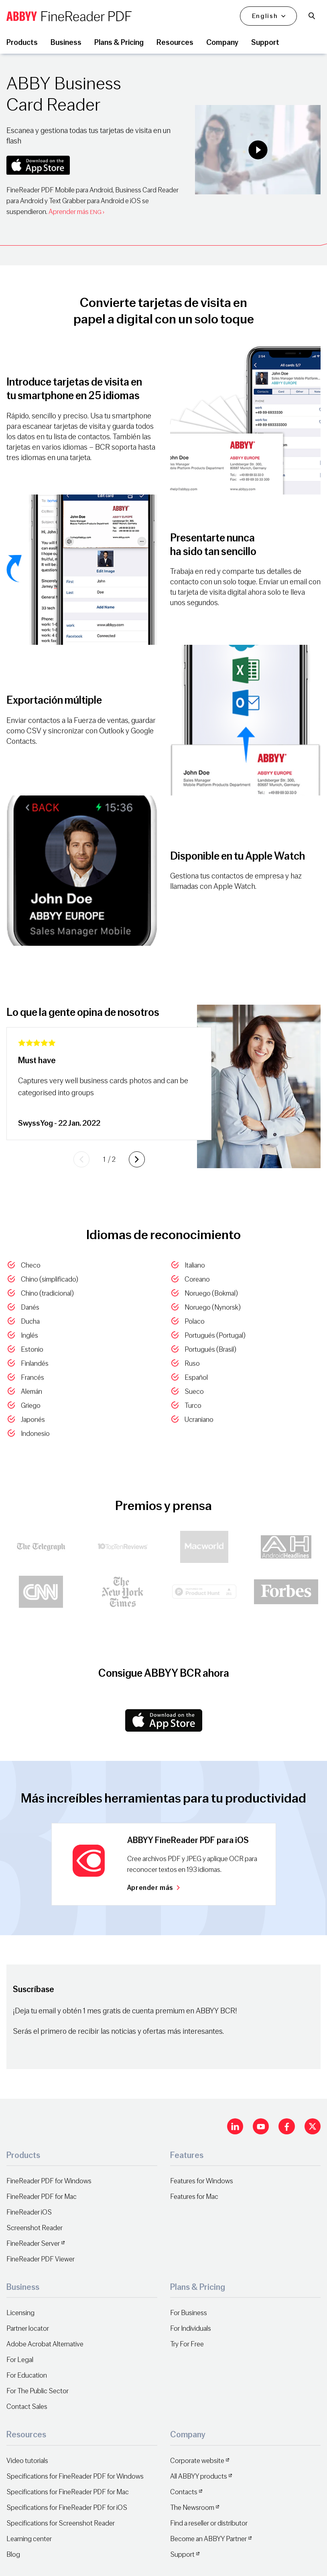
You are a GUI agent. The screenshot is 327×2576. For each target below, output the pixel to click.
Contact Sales (26, 2406)
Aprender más (153, 1888)
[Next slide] (137, 1159)
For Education (26, 2375)
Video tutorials (27, 2461)
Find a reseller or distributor (209, 2523)
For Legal (19, 2360)
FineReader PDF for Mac (41, 2196)
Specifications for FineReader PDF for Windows (75, 2476)
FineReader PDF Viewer (40, 2259)
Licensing (20, 2313)
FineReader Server (33, 2243)
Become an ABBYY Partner (208, 2539)
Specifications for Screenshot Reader (60, 2523)
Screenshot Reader (34, 2228)
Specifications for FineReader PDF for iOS (66, 2507)
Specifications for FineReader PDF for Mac (67, 2492)
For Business (188, 2313)
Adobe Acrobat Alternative (44, 2344)
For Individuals (190, 2328)
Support (182, 2554)
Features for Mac (194, 2196)
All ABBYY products (198, 2476)
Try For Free (187, 2344)
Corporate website (197, 2461)
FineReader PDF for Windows (48, 2181)
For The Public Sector (37, 2391)
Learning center (29, 2539)
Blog (13, 2554)
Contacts (183, 2492)
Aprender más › (76, 212)
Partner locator (27, 2328)
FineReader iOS (29, 2212)
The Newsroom (192, 2507)
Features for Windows (201, 2181)
